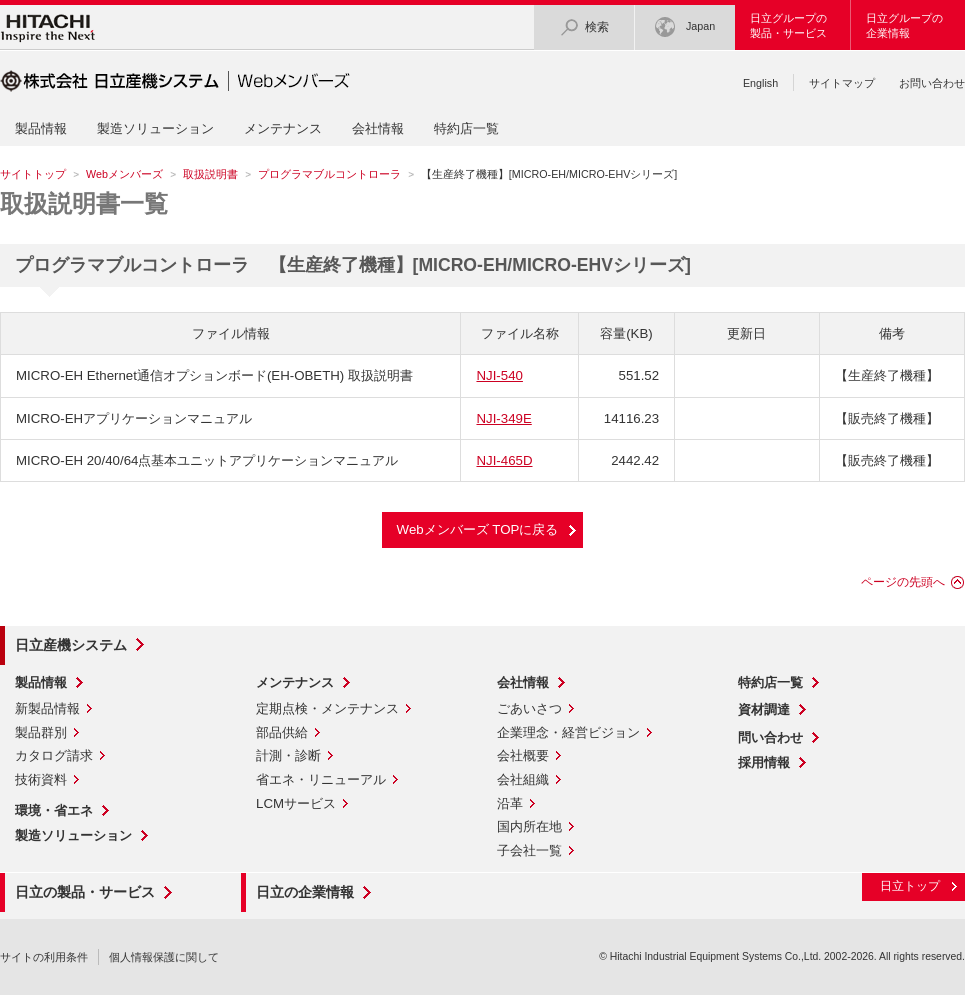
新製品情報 (47, 708)
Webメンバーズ (124, 174)
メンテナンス (283, 128)
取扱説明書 (210, 174)
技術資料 (41, 779)
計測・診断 (288, 755)
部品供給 (282, 732)
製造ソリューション (155, 128)
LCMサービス (296, 803)
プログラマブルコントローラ (329, 174)
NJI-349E (503, 418)
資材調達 (764, 709)
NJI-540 (499, 375)
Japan (685, 27)
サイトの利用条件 (44, 957)
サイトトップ (33, 174)
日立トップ (910, 886)
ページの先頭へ (903, 582)
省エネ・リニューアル (321, 779)
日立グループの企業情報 (904, 25)
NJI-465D (504, 460)
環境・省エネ (54, 810)
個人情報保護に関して (164, 957)
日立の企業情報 (305, 892)
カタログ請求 (54, 755)
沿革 (510, 803)
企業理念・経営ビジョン (568, 732)
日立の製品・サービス (85, 892)
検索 (584, 27)
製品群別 (41, 732)
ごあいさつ (529, 708)
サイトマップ (842, 83)
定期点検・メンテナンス (327, 708)
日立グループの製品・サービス (788, 25)
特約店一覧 (466, 128)
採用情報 (764, 762)
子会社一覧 (529, 850)
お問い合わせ (932, 83)
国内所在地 (529, 826)
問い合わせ (770, 737)
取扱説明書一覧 (84, 203)
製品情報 (41, 128)
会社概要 (523, 755)
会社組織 (523, 779)
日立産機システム (71, 645)
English (760, 83)
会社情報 (378, 128)
